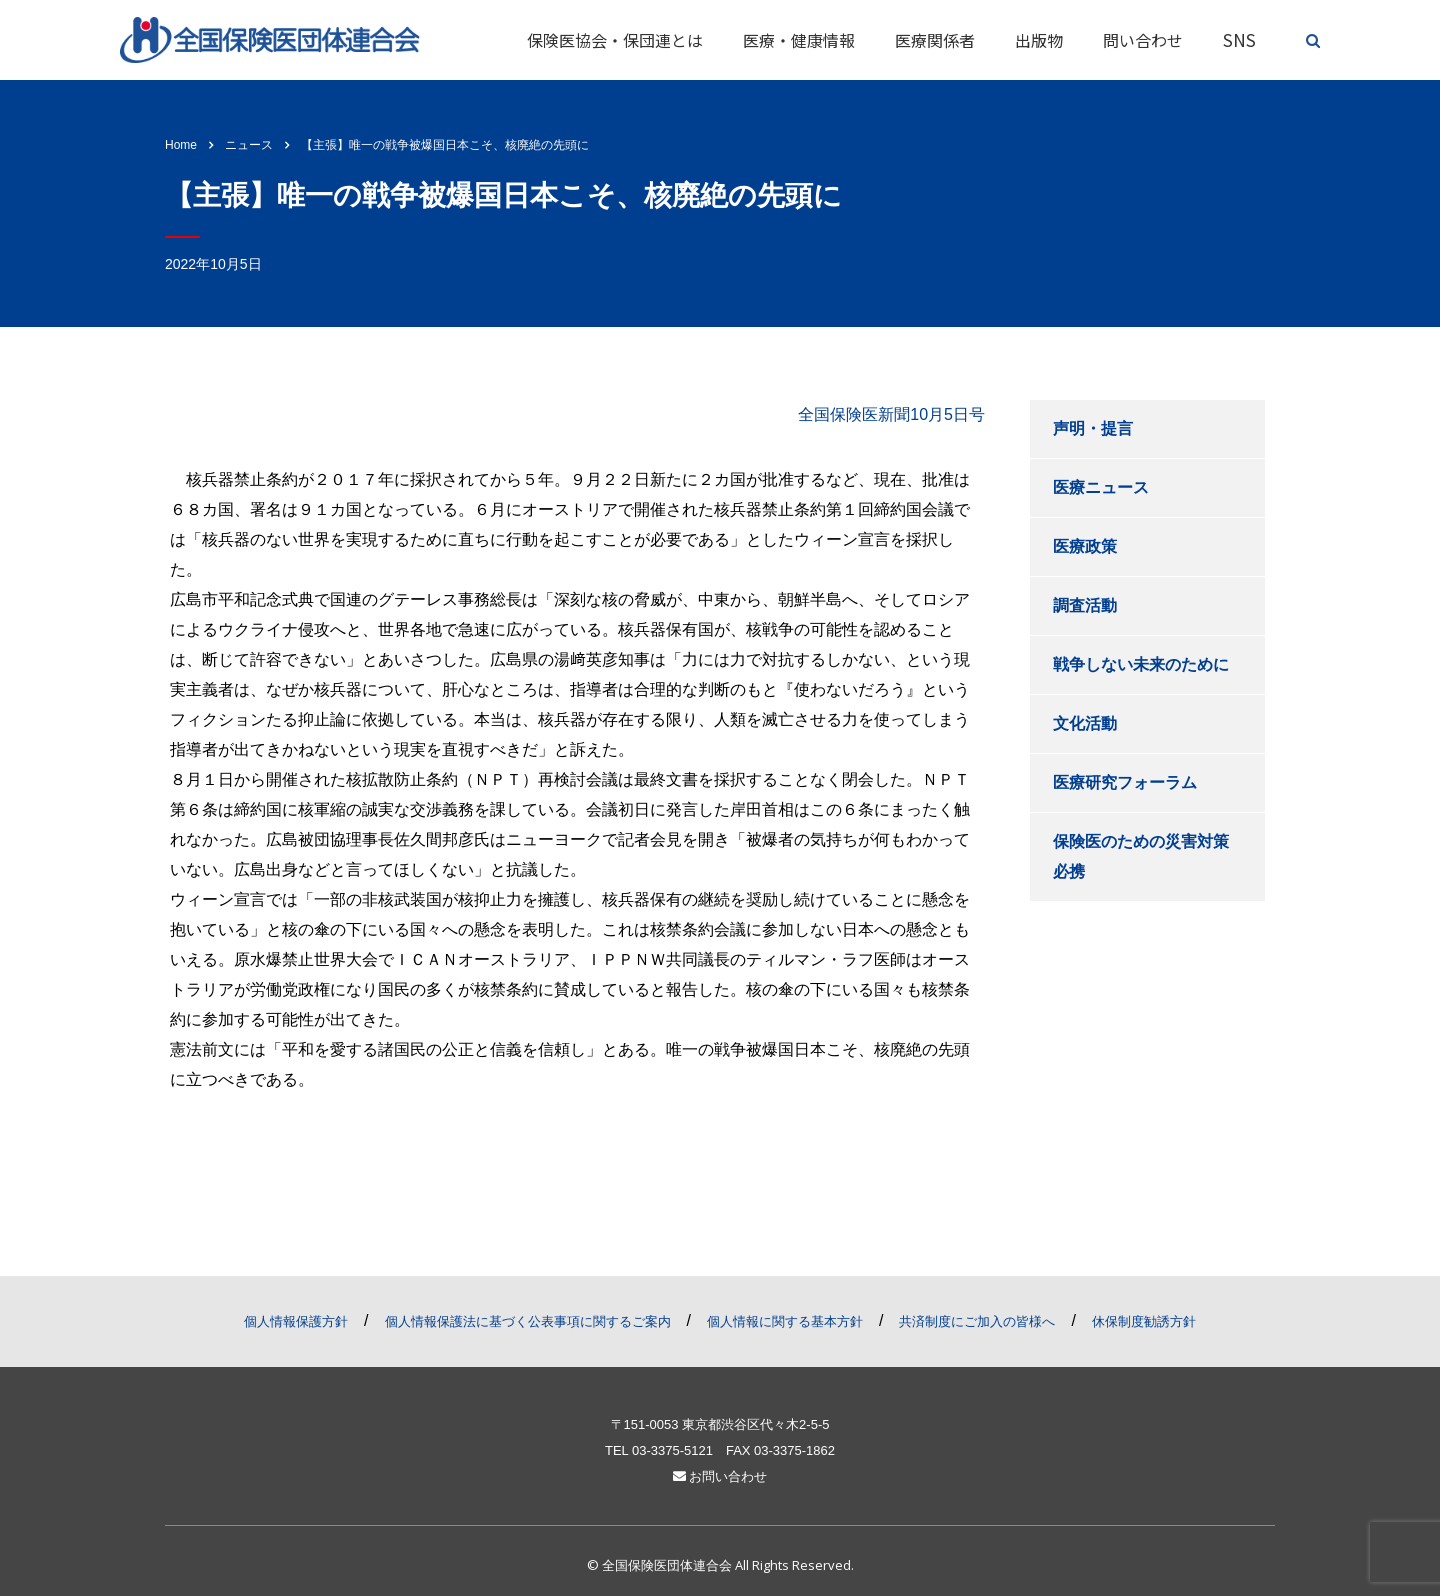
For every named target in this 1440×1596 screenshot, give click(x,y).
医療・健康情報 (799, 40)
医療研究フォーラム (1125, 782)
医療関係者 (935, 40)
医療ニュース (1101, 487)
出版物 (1039, 40)
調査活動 (1085, 605)
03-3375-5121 (672, 1450)
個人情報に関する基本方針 (785, 1321)
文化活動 (1085, 723)
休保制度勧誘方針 (1144, 1321)
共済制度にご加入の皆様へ (977, 1321)
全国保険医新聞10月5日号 (891, 414)
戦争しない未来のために (1141, 664)
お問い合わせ (720, 1476)
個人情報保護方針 (296, 1321)
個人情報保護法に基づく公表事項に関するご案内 (528, 1321)
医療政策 (1085, 546)
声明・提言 (1093, 428)
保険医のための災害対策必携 (1141, 856)
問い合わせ (1143, 40)
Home (181, 145)
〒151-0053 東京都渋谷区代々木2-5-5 (720, 1424)
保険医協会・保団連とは (615, 40)
